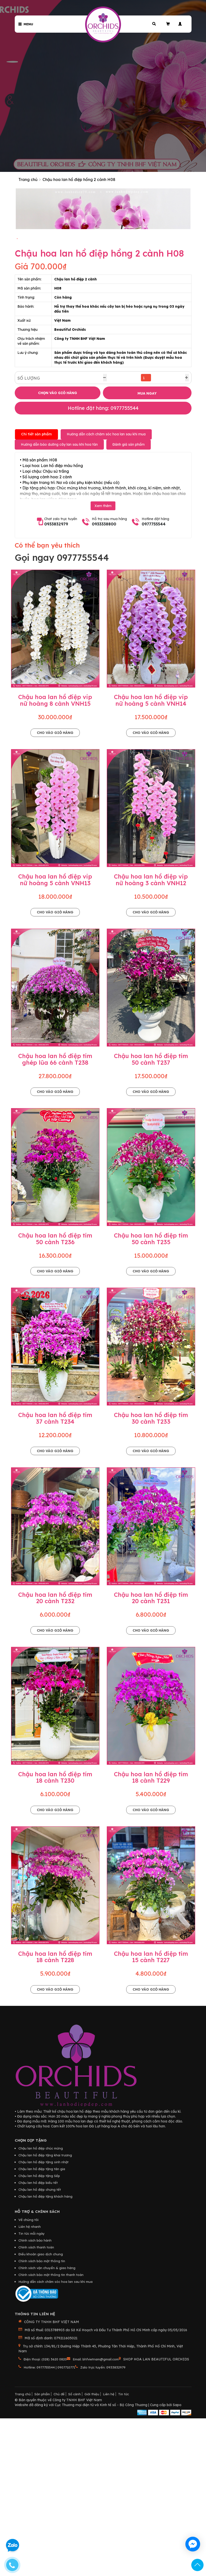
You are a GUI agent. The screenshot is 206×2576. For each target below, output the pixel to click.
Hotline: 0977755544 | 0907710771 (49, 2525)
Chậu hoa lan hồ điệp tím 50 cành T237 (151, 1217)
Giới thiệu (91, 2552)
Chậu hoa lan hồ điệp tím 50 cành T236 (55, 1397)
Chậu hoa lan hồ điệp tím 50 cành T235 (151, 1397)
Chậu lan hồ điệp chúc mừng (40, 2306)
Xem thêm (103, 664)
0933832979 (56, 682)
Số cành (74, 2552)
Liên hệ (108, 2552)
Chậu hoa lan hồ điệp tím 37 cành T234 (55, 1576)
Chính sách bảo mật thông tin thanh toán (50, 2433)
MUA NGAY (147, 552)
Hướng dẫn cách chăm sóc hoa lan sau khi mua (55, 2440)
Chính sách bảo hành (35, 2398)
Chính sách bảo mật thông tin (41, 2419)
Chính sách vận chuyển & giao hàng (46, 2426)
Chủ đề (59, 2552)
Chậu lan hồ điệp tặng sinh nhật (43, 2320)
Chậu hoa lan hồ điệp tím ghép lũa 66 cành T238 (55, 1217)
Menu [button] (25, 24)
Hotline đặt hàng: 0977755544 (103, 566)
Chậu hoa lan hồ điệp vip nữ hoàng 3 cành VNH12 (151, 1038)
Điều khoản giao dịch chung (40, 2412)
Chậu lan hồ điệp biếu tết (38, 2341)
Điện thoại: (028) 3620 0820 (45, 2517)
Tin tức (123, 2552)
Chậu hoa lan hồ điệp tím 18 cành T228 (55, 2115)
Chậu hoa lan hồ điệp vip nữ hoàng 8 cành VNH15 (55, 858)
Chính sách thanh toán (36, 2405)
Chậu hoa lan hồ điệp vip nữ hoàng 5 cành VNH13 (55, 1038)
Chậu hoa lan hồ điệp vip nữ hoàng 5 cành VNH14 (151, 858)
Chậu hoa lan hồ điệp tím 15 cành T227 (151, 2115)
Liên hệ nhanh (29, 2385)
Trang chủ (23, 2552)
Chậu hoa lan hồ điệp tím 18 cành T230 (55, 1935)
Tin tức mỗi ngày (31, 2392)
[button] (181, 24)
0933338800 (104, 682)
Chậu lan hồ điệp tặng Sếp (39, 2334)
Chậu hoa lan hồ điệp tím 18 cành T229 (151, 1935)
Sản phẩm (42, 2552)
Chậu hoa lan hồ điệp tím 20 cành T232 (55, 1756)
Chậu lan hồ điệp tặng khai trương (45, 2313)
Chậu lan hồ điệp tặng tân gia (41, 2327)
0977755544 (153, 682)
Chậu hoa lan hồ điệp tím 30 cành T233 (151, 1576)
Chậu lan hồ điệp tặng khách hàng (45, 2354)
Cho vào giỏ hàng (55, 891)
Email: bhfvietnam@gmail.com (96, 2517)
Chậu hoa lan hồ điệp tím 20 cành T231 (151, 1756)
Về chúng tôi (28, 2378)
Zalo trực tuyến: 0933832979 (102, 2525)
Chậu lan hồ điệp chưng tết (39, 2348)
